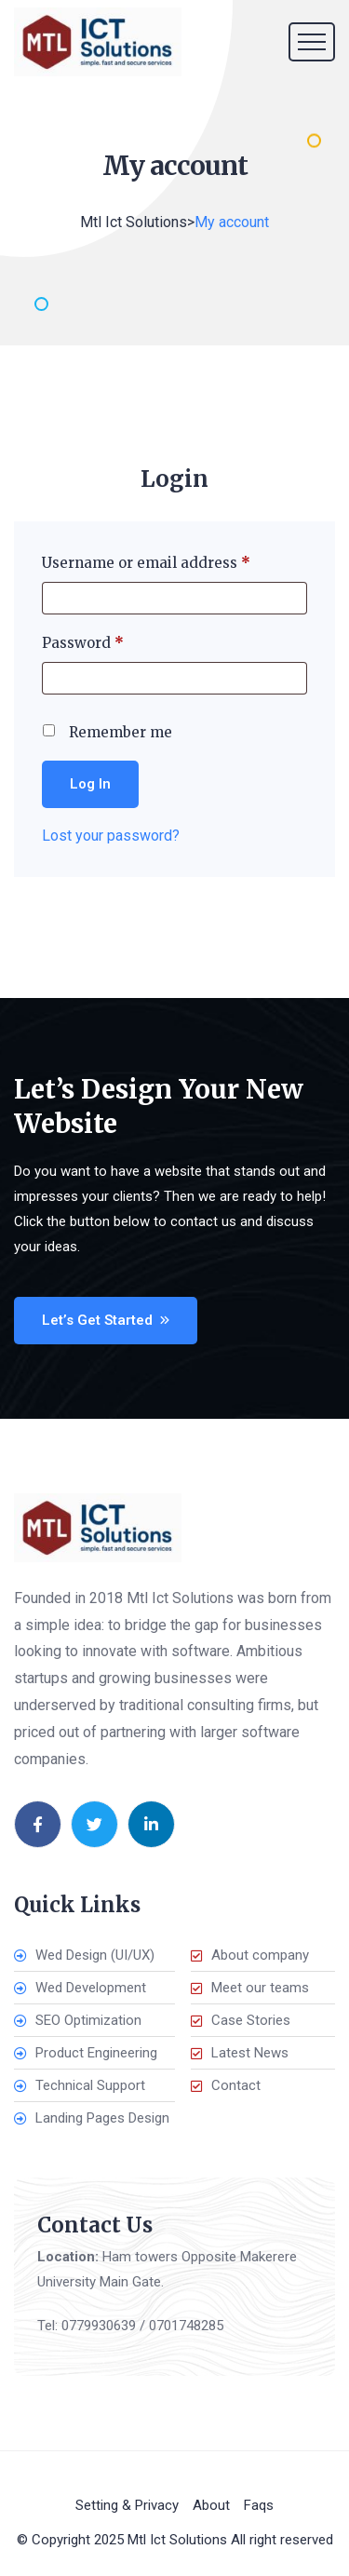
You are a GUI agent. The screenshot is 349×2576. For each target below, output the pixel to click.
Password (114, 643)
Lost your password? (111, 835)
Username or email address (174, 563)
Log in (90, 783)
